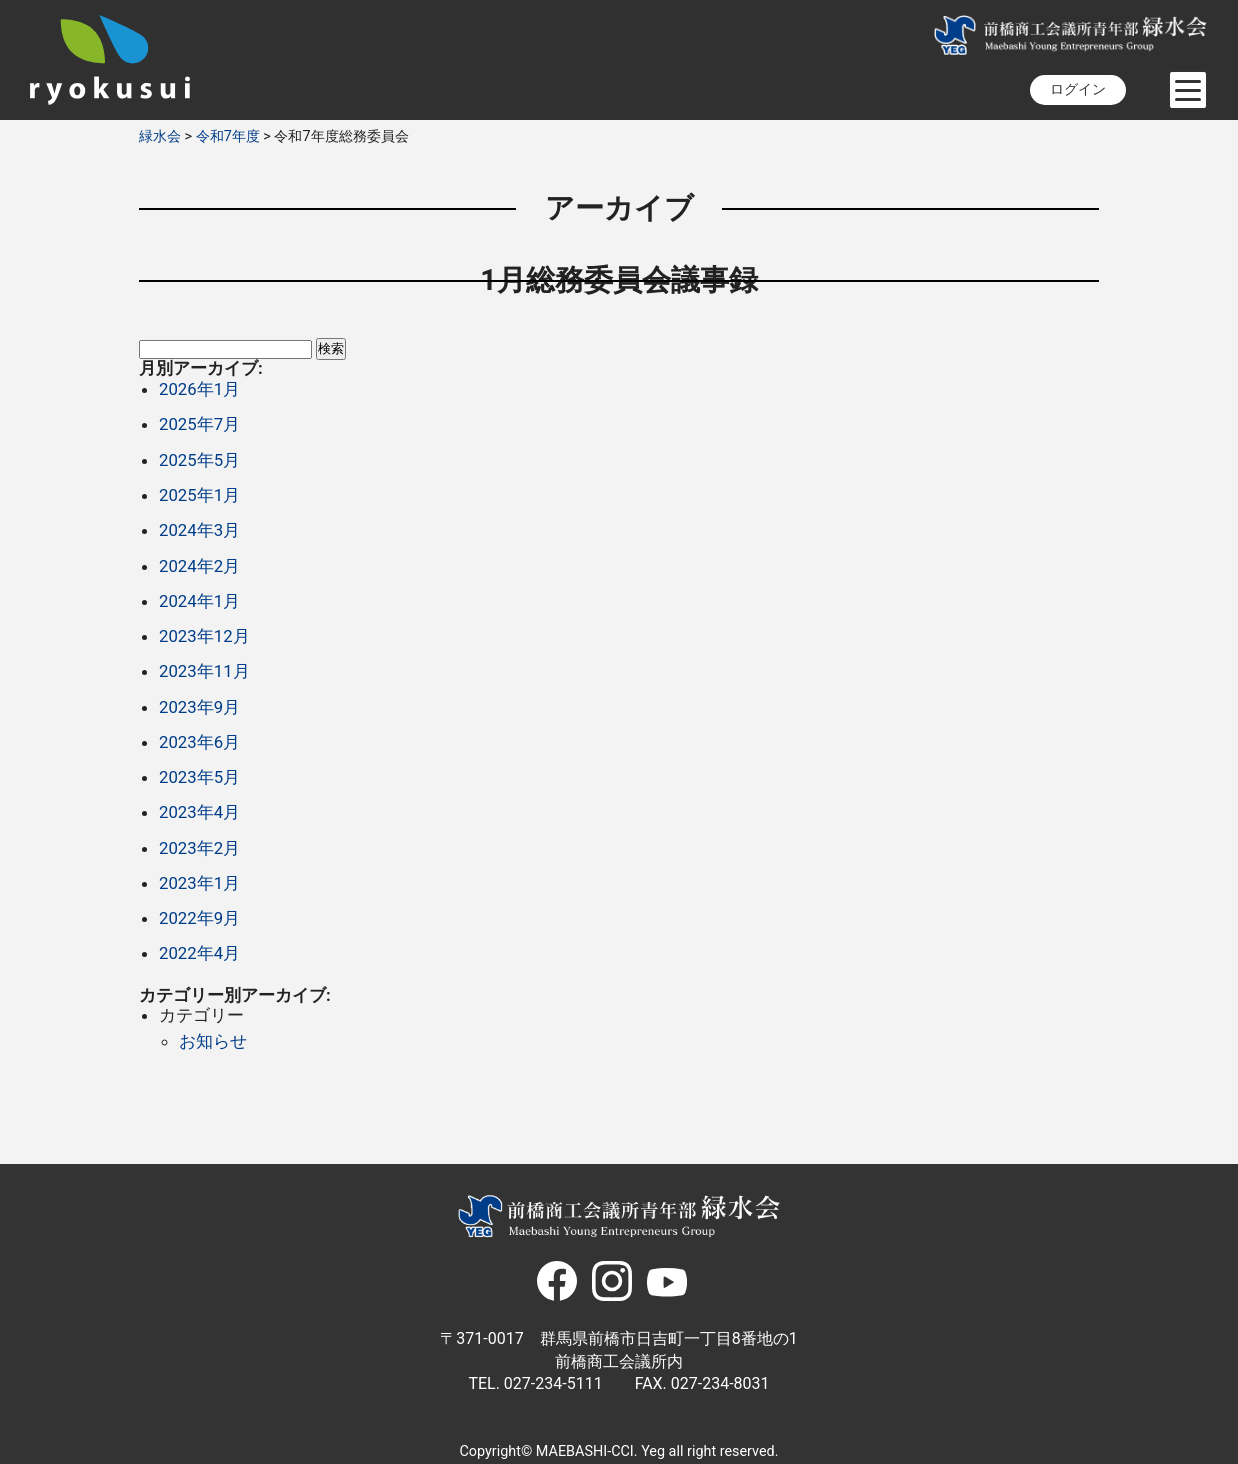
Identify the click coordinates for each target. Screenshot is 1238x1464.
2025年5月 (199, 460)
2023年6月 (199, 742)
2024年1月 (199, 601)
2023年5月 (199, 777)
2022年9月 (199, 918)
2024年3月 (199, 530)
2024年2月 (199, 566)
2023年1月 (199, 883)
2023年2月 (199, 848)
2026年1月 (199, 389)
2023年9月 (199, 707)
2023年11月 (204, 671)
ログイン (1078, 89)
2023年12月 (204, 636)
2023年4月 (199, 812)
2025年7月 (199, 424)
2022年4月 (199, 953)
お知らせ (213, 1041)
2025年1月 (199, 495)
